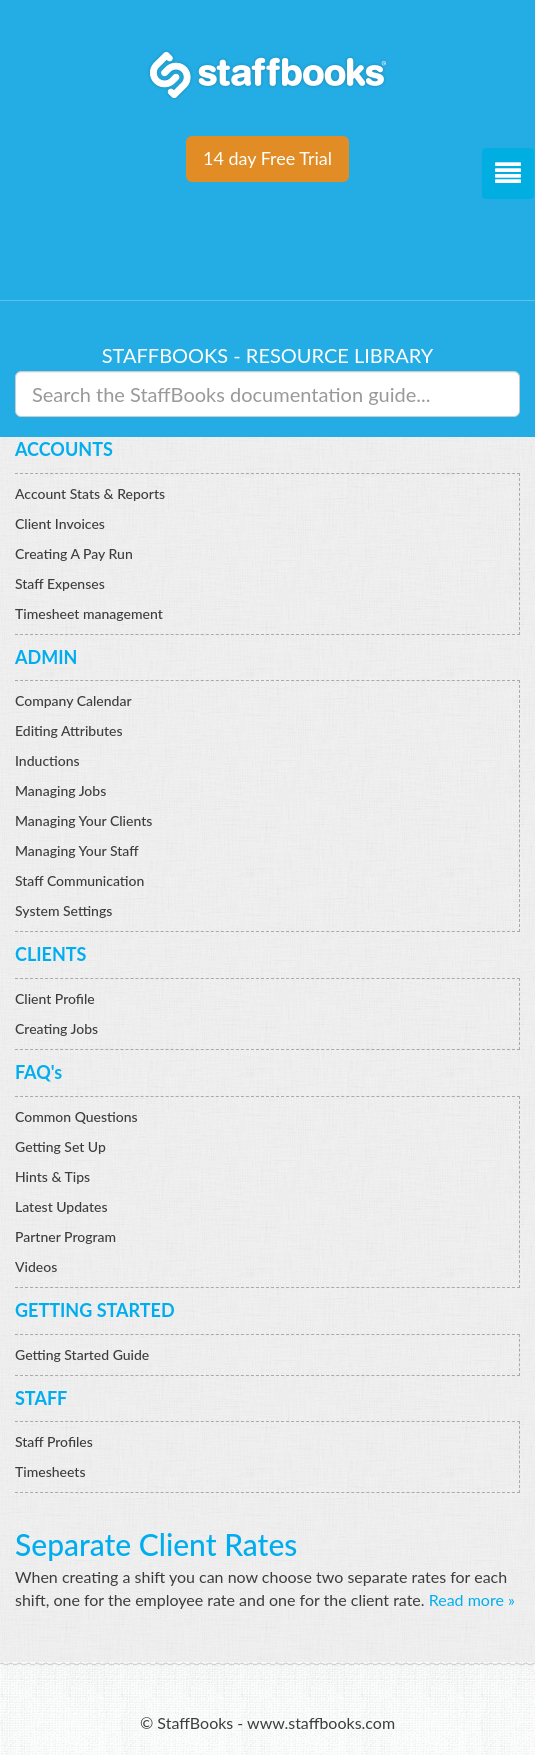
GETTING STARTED (95, 1310)
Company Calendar (73, 700)
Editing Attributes (69, 730)
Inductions (47, 760)
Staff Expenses (60, 583)
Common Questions (76, 1116)
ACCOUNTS (64, 449)
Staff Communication (79, 880)
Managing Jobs (60, 790)
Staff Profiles (54, 1441)
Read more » (472, 1599)
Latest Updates (61, 1206)
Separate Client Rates (156, 1544)
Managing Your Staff (77, 850)
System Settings (63, 910)
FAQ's (38, 1072)
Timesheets (50, 1471)
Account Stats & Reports (90, 493)
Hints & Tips (52, 1176)
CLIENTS (50, 954)
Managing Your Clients (83, 820)
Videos (36, 1266)
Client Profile (55, 998)
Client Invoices (60, 523)
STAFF (41, 1398)
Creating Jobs (56, 1028)
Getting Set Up (60, 1146)
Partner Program (65, 1236)
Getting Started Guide (82, 1354)
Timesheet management (89, 613)
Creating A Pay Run (74, 553)
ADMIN (46, 657)
